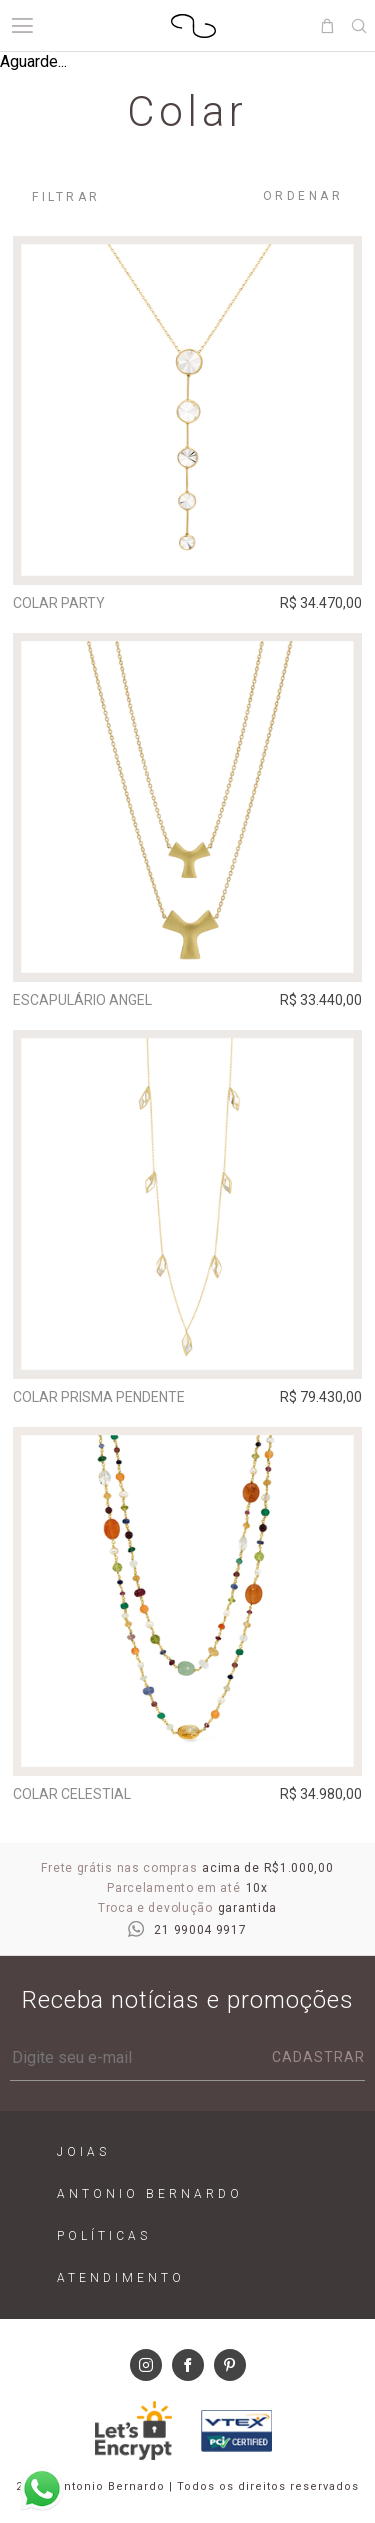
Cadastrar (318, 2057)
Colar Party (59, 603)
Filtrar (66, 197)
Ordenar (303, 196)
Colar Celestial (72, 1794)
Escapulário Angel (82, 1000)
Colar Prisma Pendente (99, 1397)
